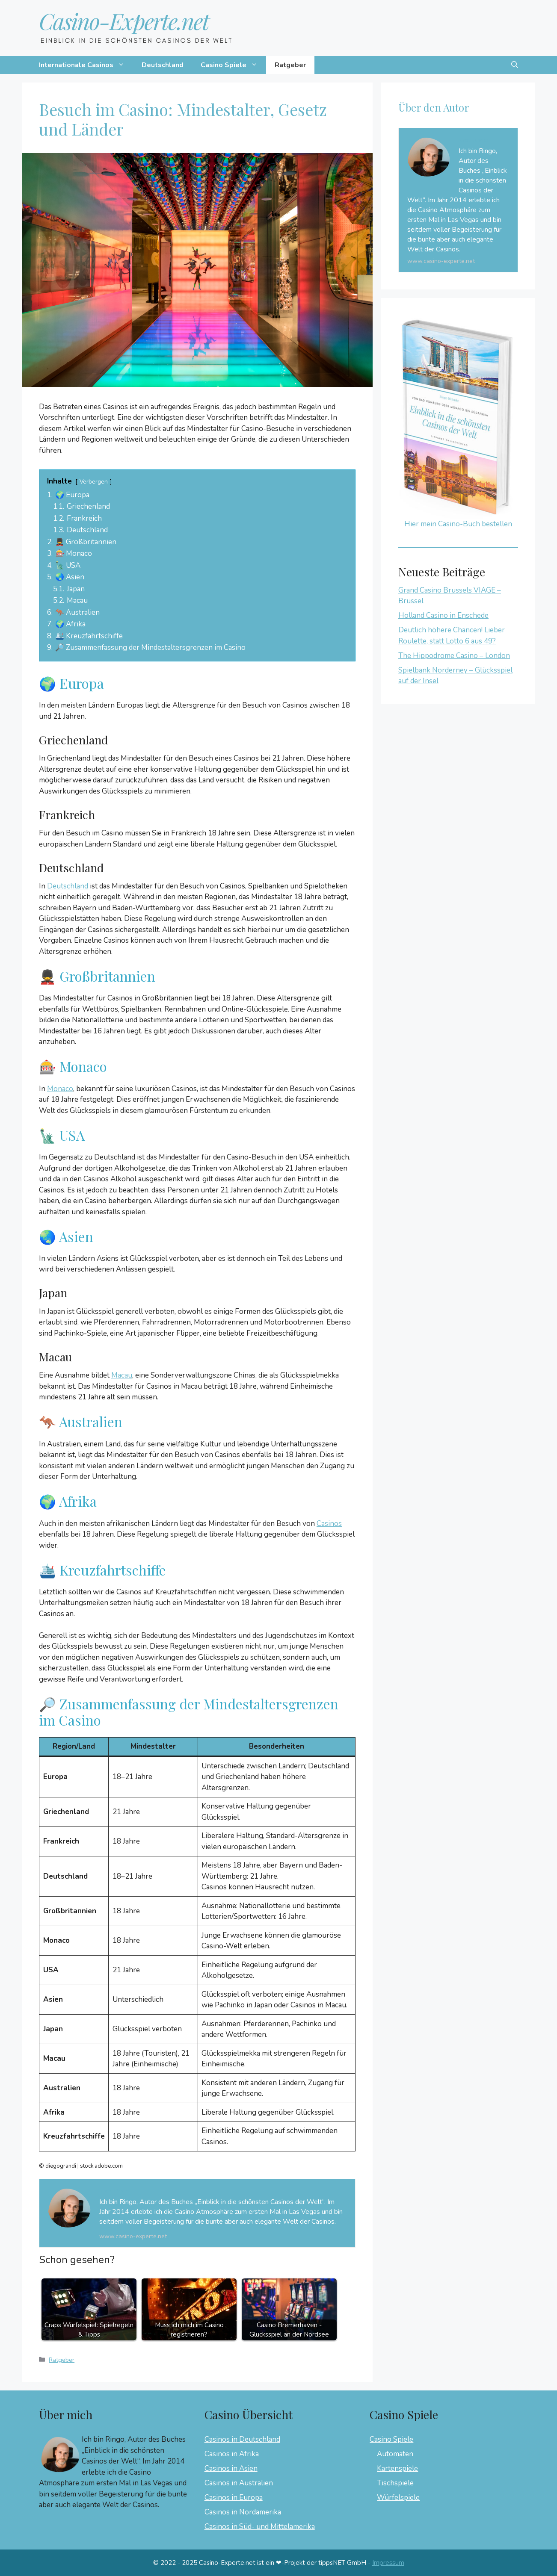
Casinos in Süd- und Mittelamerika (259, 2527)
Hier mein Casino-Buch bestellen (458, 524)
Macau (121, 1375)
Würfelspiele (398, 2497)
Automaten (395, 2454)
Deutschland (163, 65)
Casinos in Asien (231, 2468)
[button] (515, 65)
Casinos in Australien (238, 2483)
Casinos (329, 1523)
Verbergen (94, 482)
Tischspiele (395, 2483)
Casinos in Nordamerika (242, 2512)
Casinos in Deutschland (242, 2439)
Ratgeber (290, 65)
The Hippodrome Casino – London (454, 656)
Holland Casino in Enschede (443, 615)
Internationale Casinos (86, 65)
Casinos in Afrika (231, 2454)
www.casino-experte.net (133, 2236)
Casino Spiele (233, 65)
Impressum (388, 2562)
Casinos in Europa (233, 2497)
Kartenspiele (397, 2468)
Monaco (60, 1089)
